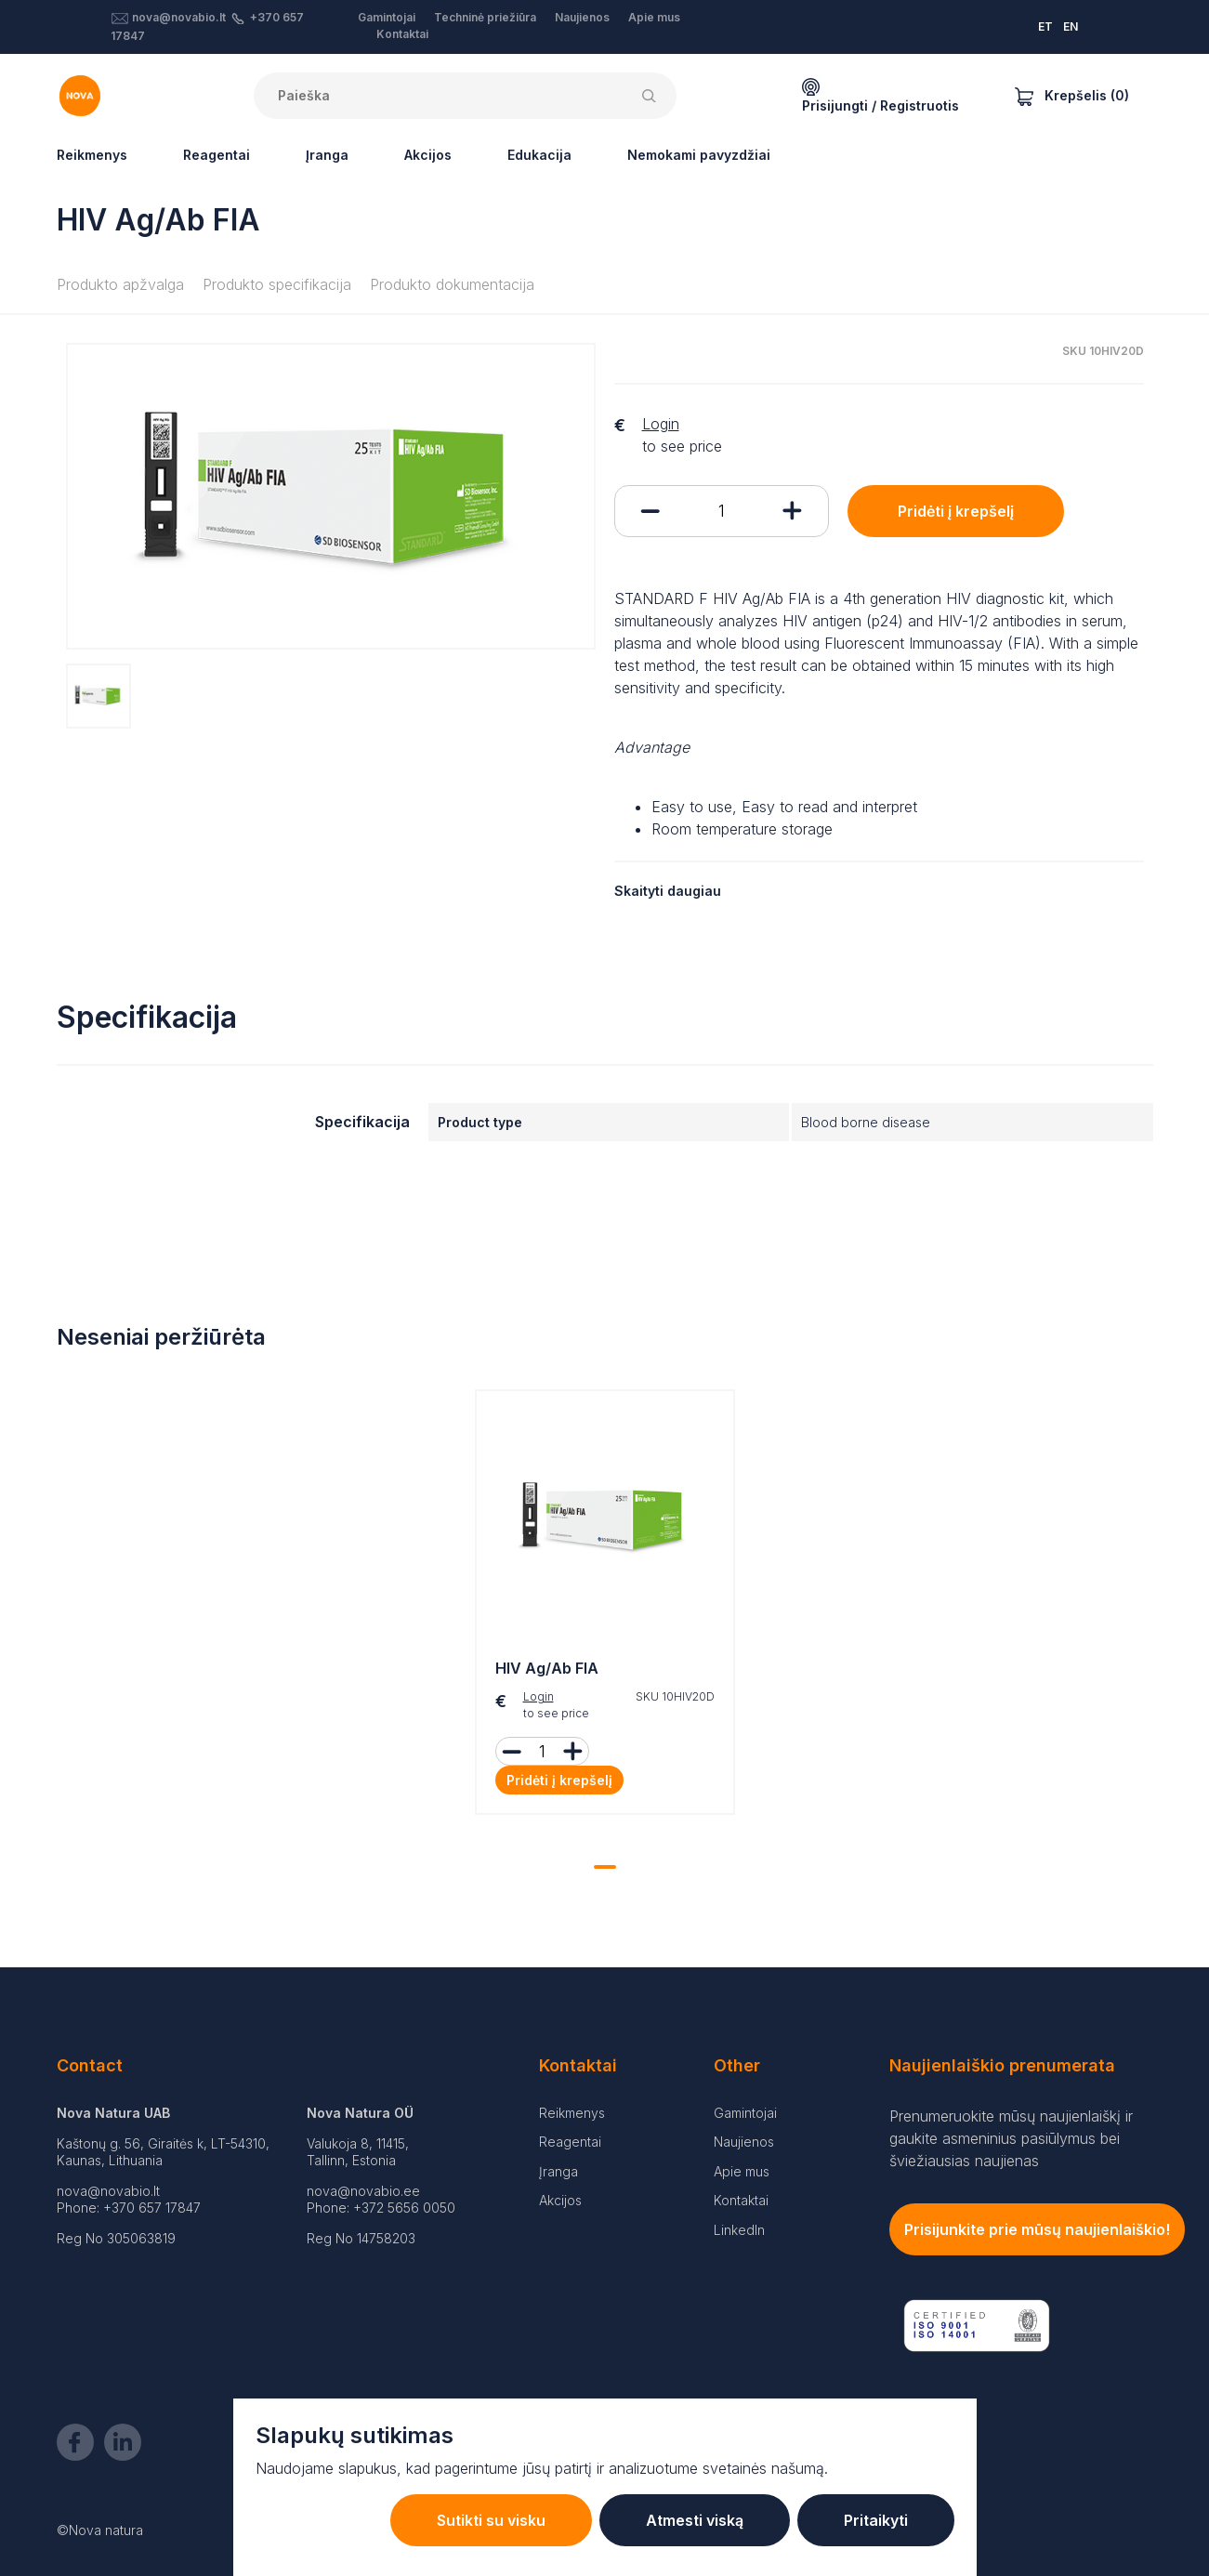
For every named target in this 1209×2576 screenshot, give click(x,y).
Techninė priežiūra (485, 17)
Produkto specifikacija (277, 284)
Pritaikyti (876, 2520)
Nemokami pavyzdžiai (698, 155)
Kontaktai (402, 34)
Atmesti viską (694, 2520)
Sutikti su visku (491, 2520)
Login (660, 423)
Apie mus (654, 17)
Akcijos (428, 155)
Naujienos (582, 17)
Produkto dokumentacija (452, 284)
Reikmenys (92, 155)
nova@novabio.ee (363, 2191)
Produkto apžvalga (120, 284)
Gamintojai (386, 17)
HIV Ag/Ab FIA (546, 1668)
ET (1045, 26)
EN (1070, 26)
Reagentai (216, 155)
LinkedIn (739, 2230)
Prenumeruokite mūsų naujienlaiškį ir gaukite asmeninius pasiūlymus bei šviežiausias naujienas (1011, 2138)
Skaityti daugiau (667, 891)
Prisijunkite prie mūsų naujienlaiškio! (1037, 2229)
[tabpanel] (605, 1607)
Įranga (327, 155)
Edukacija (539, 155)
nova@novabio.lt (179, 17)
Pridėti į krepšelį (956, 511)
